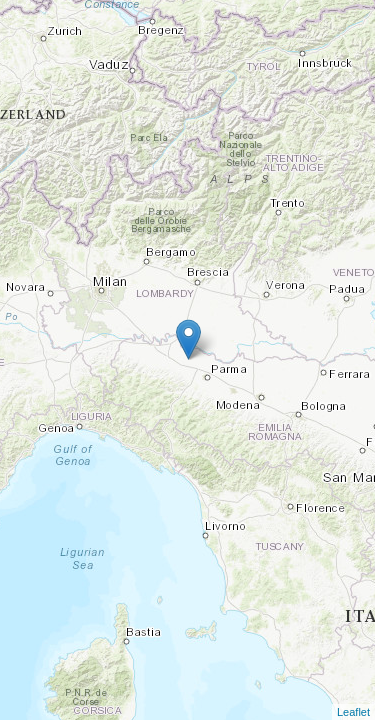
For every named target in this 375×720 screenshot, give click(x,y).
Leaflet (353, 712)
